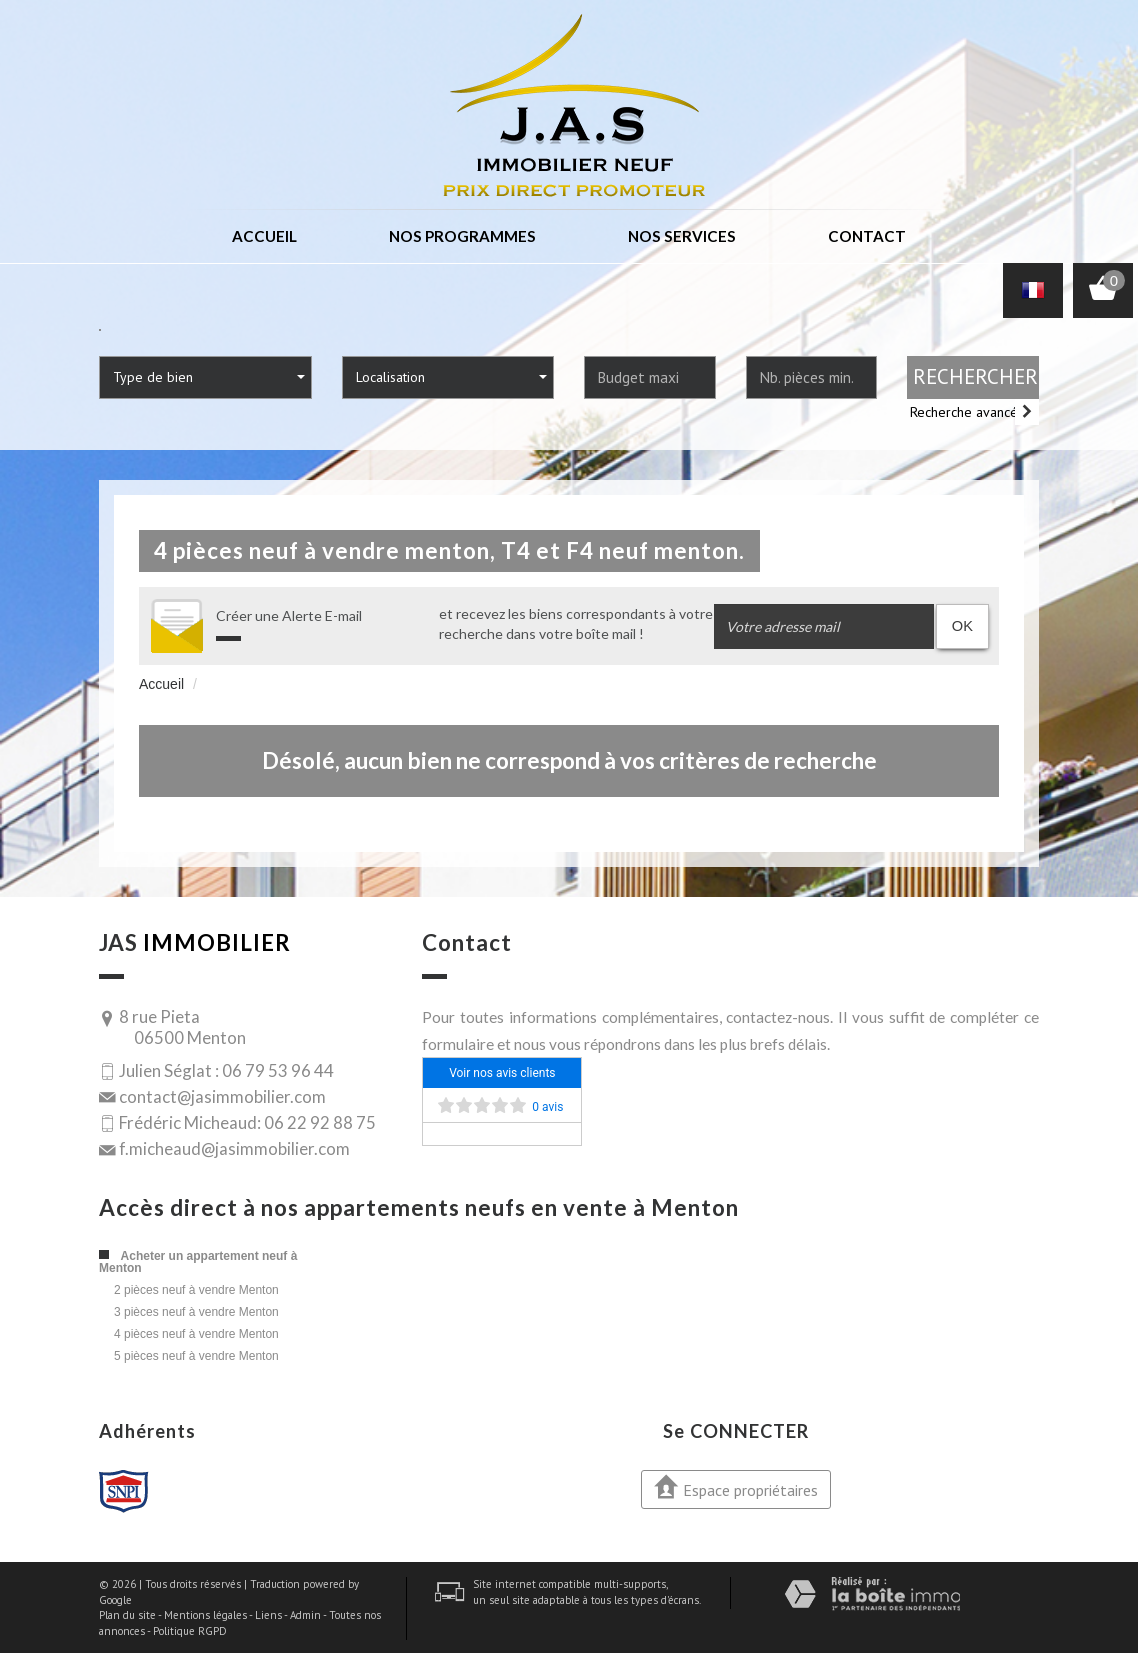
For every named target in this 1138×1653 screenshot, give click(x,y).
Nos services (680, 235)
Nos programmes (463, 235)
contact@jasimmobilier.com (222, 1094)
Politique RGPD (190, 1629)
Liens (268, 1614)
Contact (866, 235)
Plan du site (127, 1614)
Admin (305, 1614)
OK (963, 624)
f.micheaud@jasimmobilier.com (234, 1147)
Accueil (265, 235)
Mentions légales (205, 1614)
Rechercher (975, 375)
